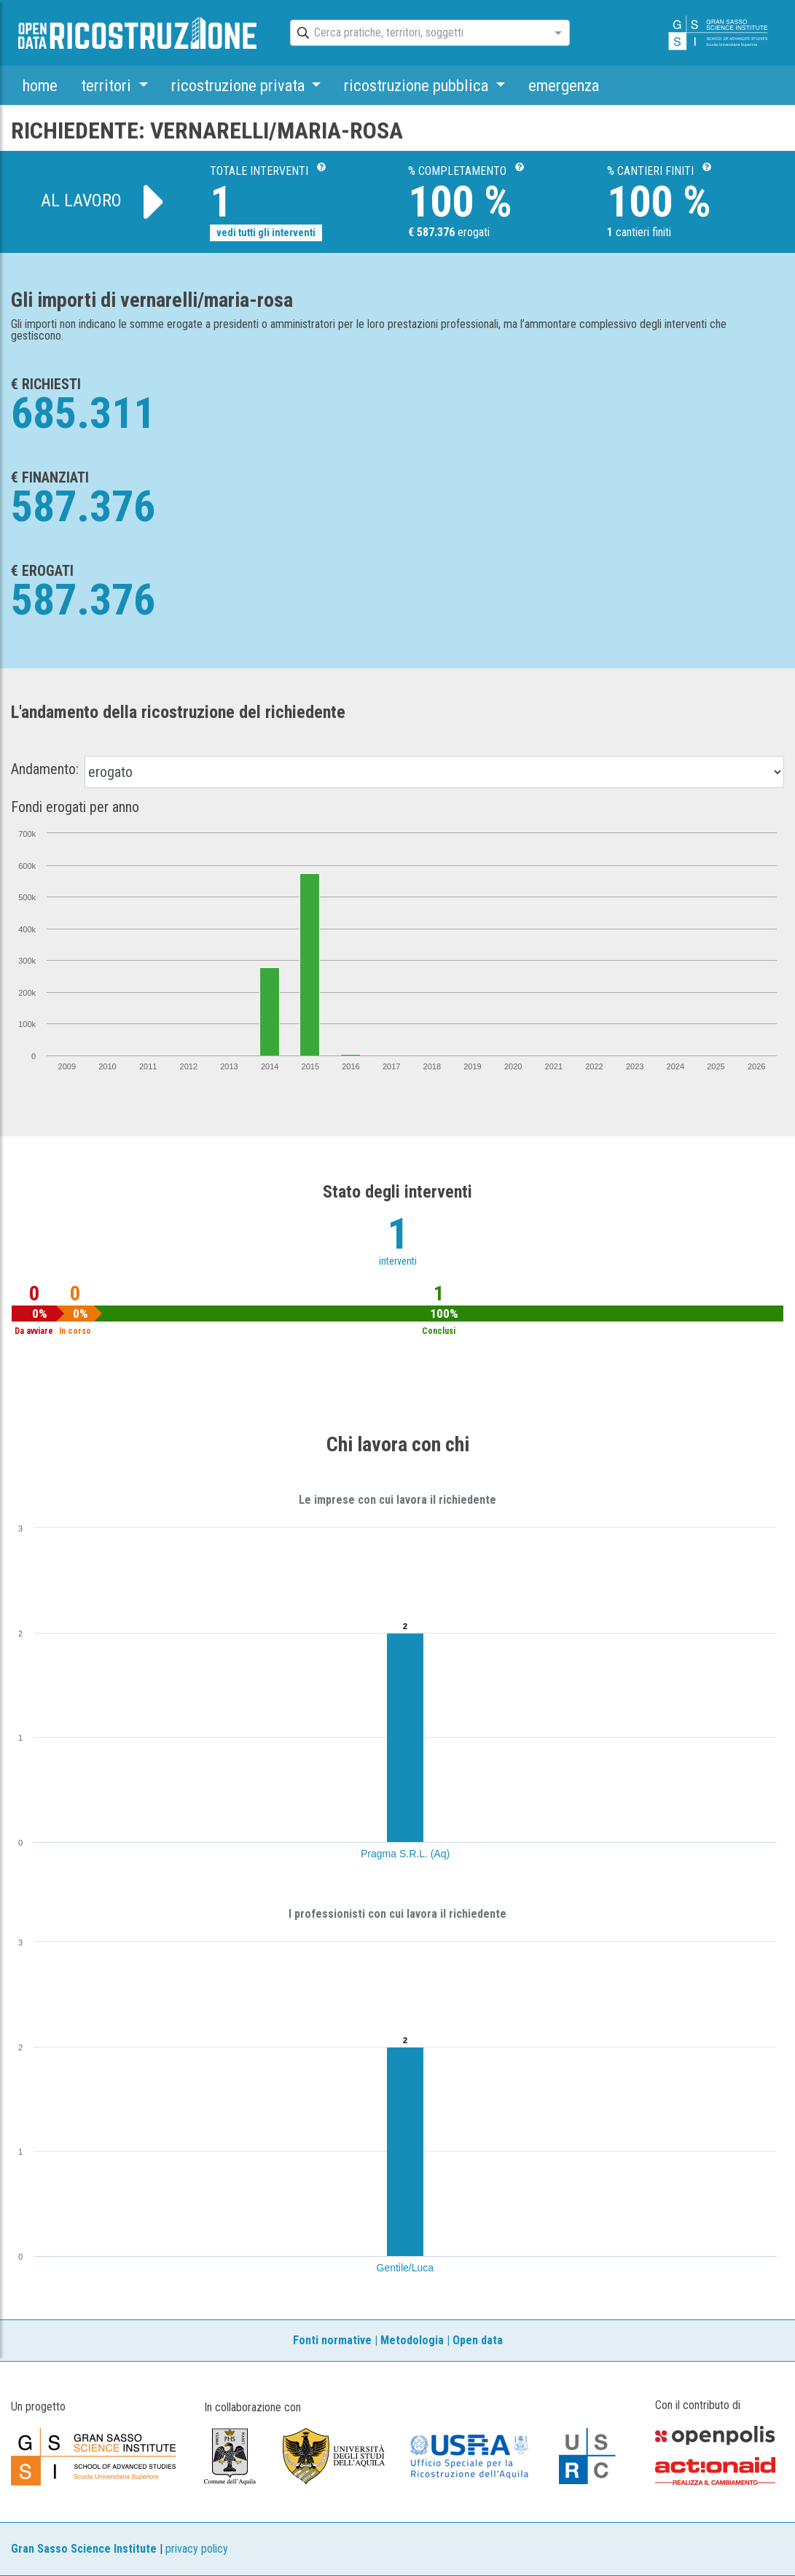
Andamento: (45, 769)
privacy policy (196, 2549)
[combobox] (417, 33)
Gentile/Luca (405, 2267)
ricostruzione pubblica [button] (418, 85)
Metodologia (412, 2340)
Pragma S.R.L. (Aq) (405, 1853)
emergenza (563, 85)
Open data (478, 2340)
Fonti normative (332, 2340)
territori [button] (108, 85)
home (40, 85)
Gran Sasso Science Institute (84, 2549)
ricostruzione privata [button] (239, 85)
